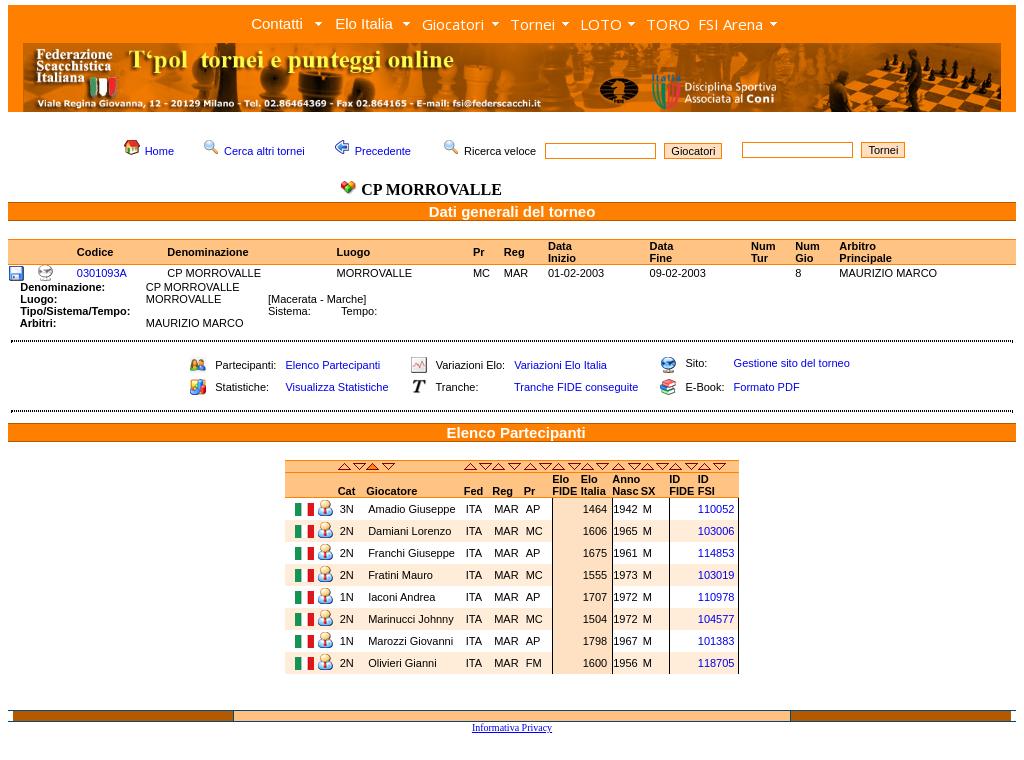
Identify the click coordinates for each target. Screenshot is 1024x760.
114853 (716, 553)
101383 (716, 641)
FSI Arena (730, 24)
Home (159, 151)
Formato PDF (767, 387)
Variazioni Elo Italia (560, 365)
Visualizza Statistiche (336, 387)
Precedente (383, 151)
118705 (716, 663)
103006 (716, 531)
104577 (716, 619)
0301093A (102, 273)
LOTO (601, 24)
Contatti (277, 23)
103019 (716, 575)
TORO (668, 24)
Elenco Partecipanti (332, 365)
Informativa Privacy (512, 727)
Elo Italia (364, 23)
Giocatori (453, 24)
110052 (716, 509)
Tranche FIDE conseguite (576, 387)
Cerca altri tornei (264, 151)
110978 (716, 597)
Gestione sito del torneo (792, 363)
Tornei (532, 24)
